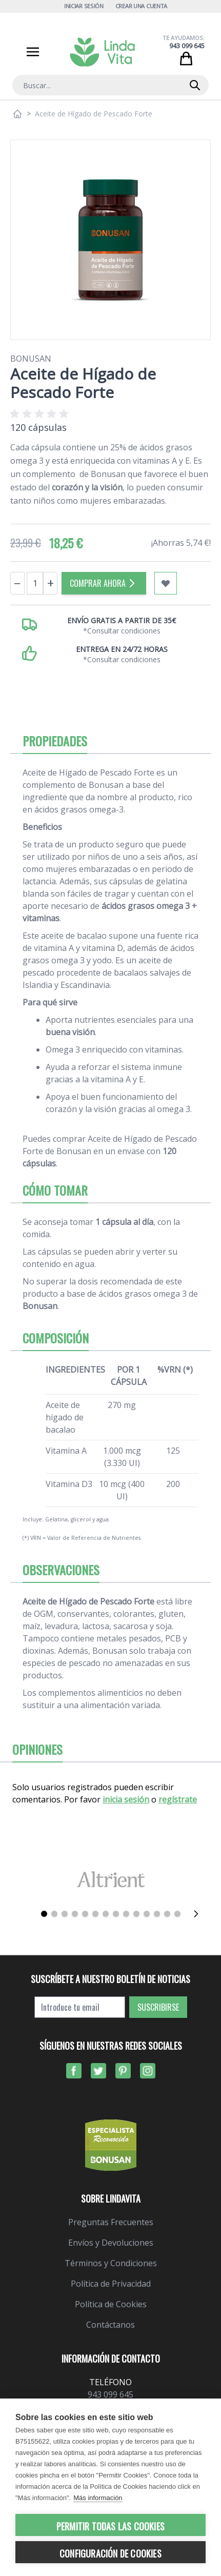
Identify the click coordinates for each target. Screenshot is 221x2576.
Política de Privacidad (111, 2283)
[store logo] (102, 52)
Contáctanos (110, 2324)
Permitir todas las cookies (110, 2526)
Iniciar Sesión (84, 6)
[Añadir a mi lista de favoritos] (165, 583)
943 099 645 (187, 46)
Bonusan (30, 358)
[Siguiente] (196, 1914)
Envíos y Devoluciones (110, 2242)
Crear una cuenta (141, 6)
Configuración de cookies (110, 2553)
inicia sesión (126, 1799)
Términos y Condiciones (111, 2263)
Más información (97, 2498)
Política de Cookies (111, 2304)
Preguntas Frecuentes (110, 2222)
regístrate (177, 1799)
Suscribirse (158, 2007)
